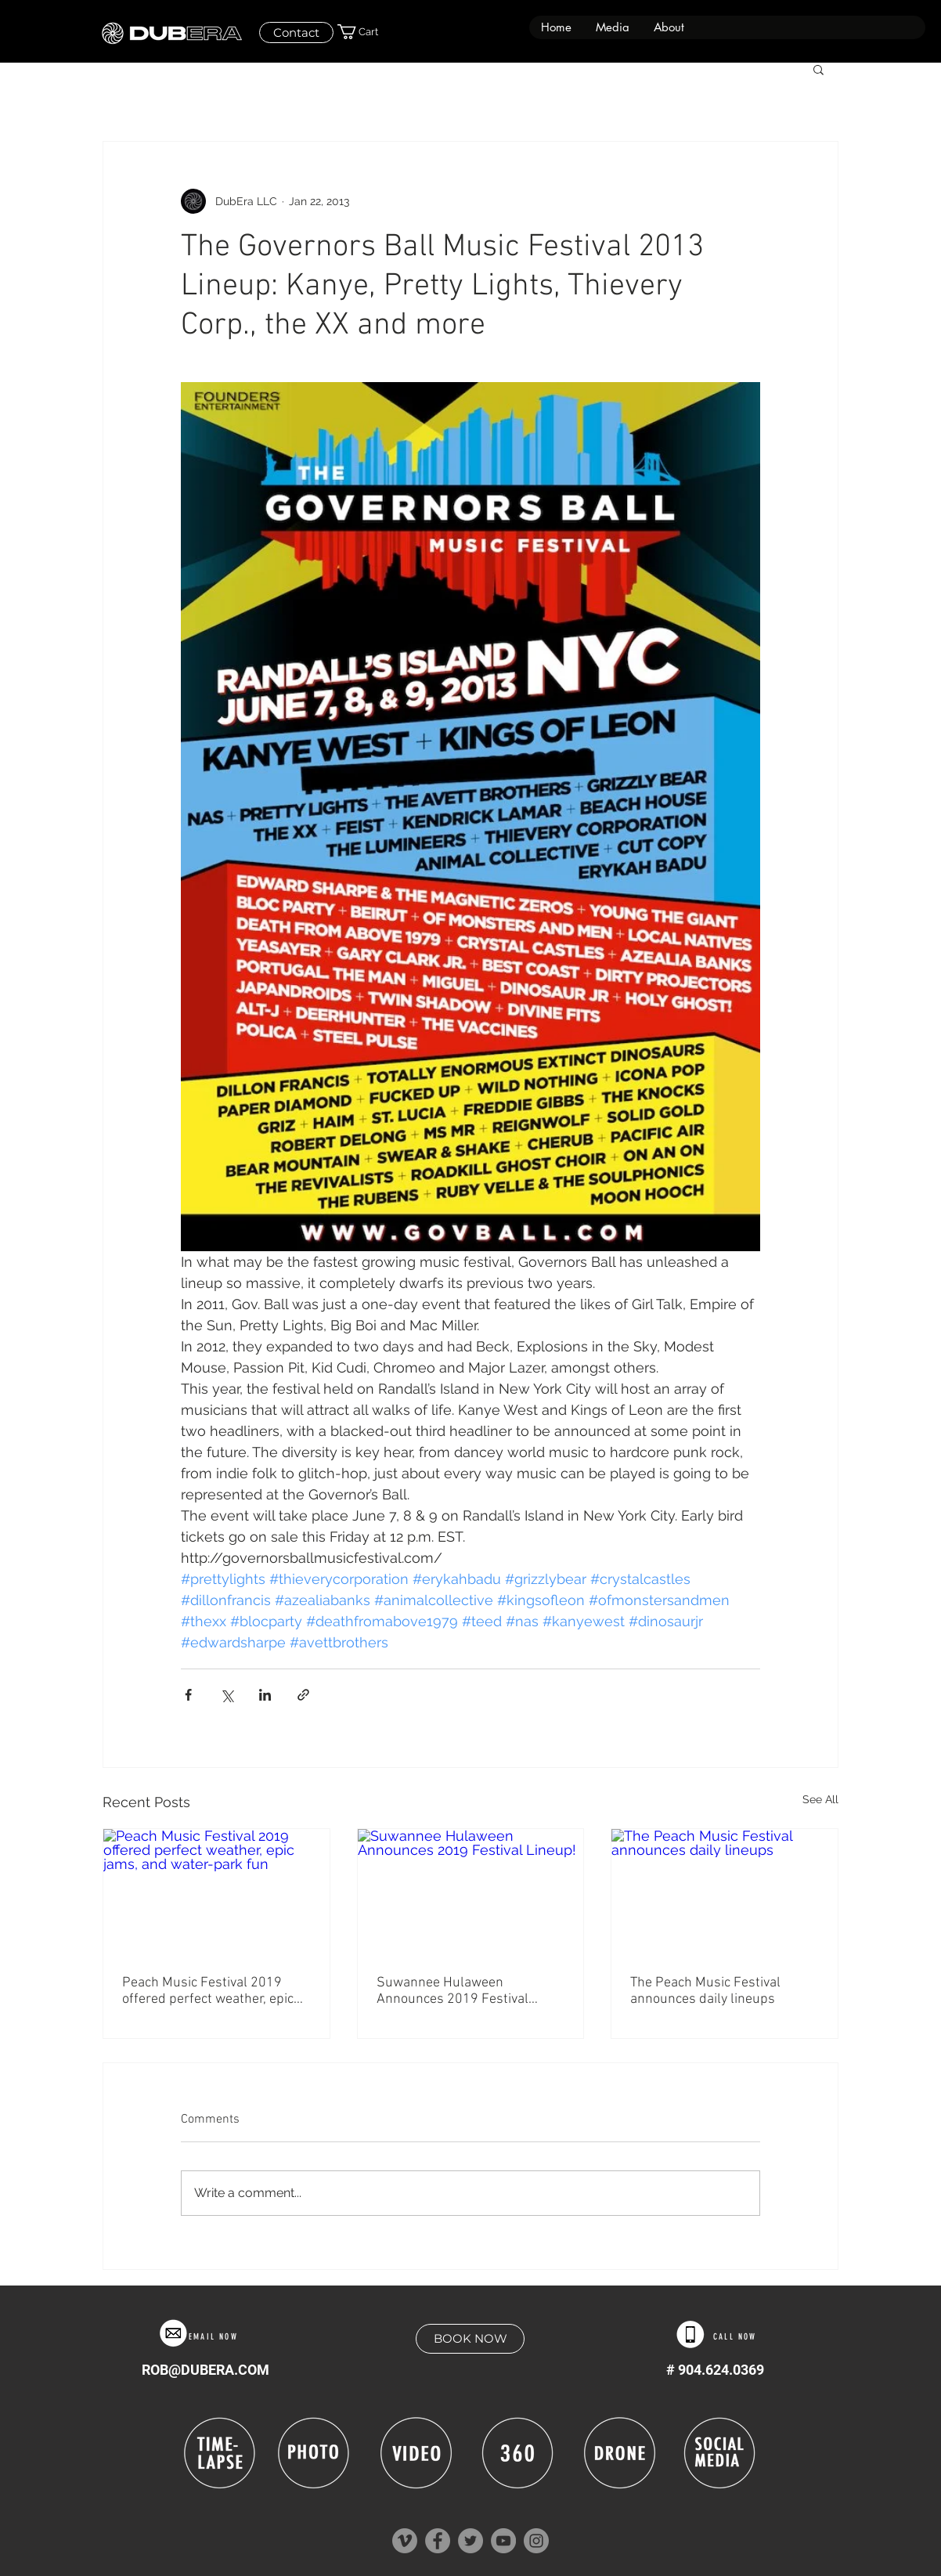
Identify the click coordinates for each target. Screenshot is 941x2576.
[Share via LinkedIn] (265, 1694)
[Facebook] (437, 2540)
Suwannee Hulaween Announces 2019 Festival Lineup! (452, 1991)
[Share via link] (303, 1694)
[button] (612, 27)
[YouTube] (503, 2540)
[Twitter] (470, 2540)
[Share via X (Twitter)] (226, 1694)
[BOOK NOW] (470, 2339)
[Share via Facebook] (188, 1694)
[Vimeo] (404, 2540)
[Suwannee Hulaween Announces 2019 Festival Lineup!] (471, 1892)
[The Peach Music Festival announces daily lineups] (724, 1892)
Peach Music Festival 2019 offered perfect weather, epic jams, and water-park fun (208, 1991)
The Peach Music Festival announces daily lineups (705, 1991)
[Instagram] (536, 2540)
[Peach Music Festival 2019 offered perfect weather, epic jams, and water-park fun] (216, 1892)
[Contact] (296, 32)
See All (820, 1799)
